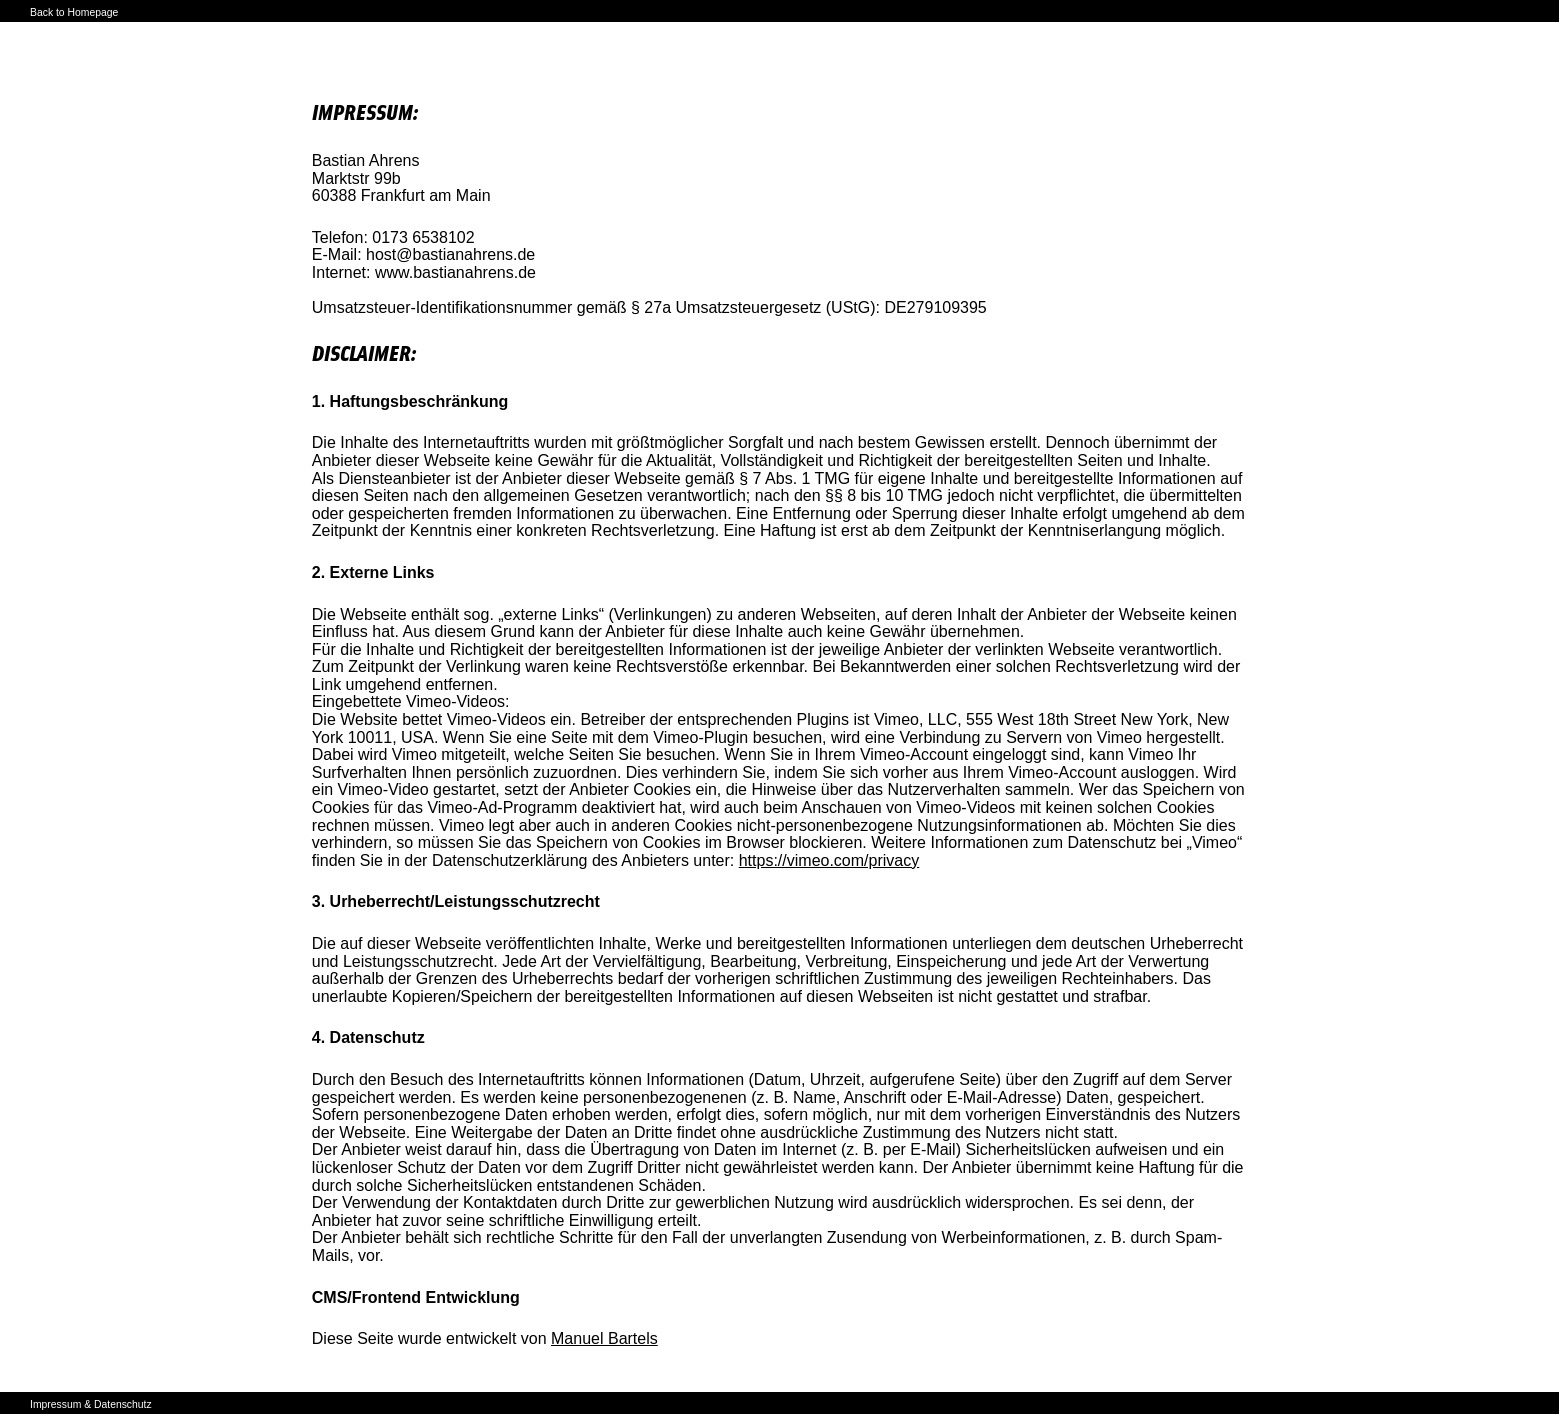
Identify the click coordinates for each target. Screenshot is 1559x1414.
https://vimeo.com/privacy (829, 860)
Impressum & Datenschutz (91, 1404)
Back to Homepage (74, 12)
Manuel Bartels (604, 1338)
